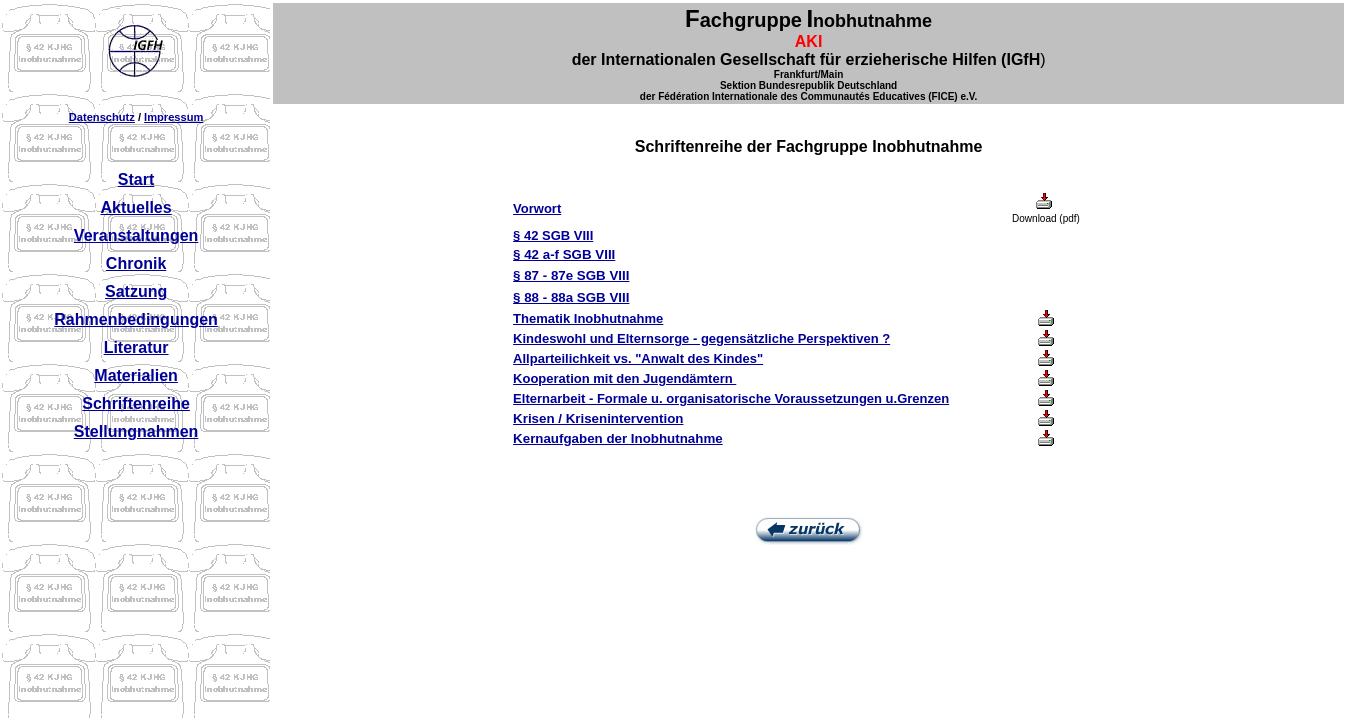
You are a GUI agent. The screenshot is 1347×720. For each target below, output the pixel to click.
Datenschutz (102, 117)
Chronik (136, 263)
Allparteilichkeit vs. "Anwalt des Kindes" (638, 358)
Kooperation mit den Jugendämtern (624, 378)
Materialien (136, 375)
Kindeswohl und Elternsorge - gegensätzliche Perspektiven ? (701, 338)
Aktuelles (136, 207)
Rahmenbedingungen (136, 319)
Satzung (136, 291)
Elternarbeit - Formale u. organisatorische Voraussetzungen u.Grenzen (731, 398)
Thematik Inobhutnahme (588, 318)
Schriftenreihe (136, 403)
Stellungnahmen (136, 431)
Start (136, 179)
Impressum (173, 117)
